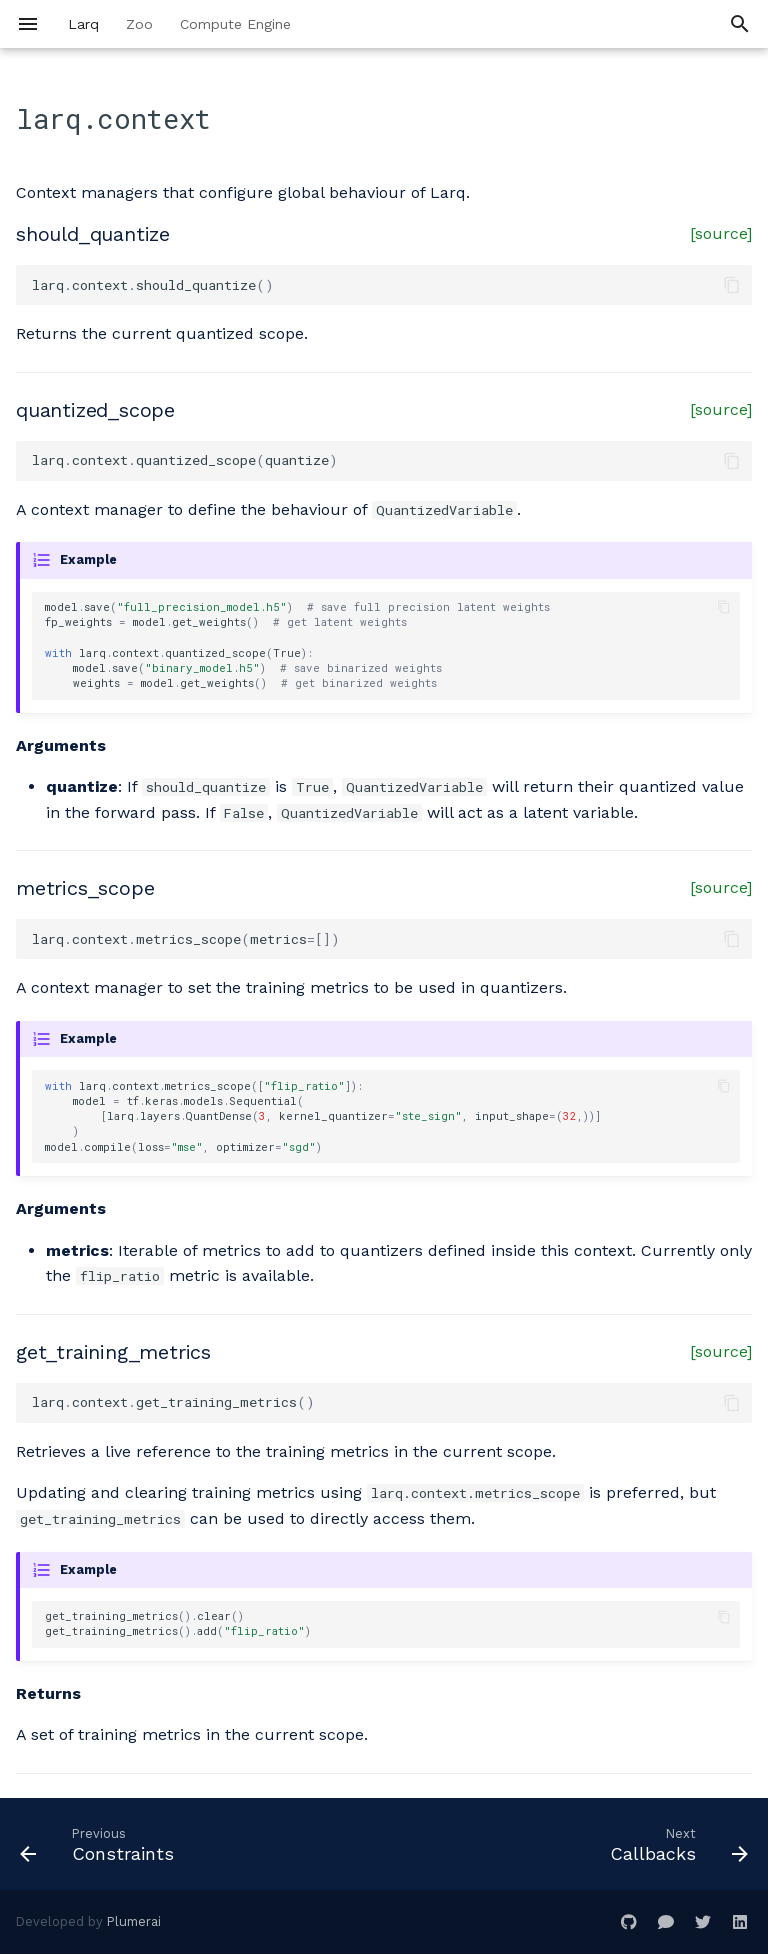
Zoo (139, 24)
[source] (721, 233)
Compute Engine (235, 24)
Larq (83, 24)
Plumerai (134, 1921)
